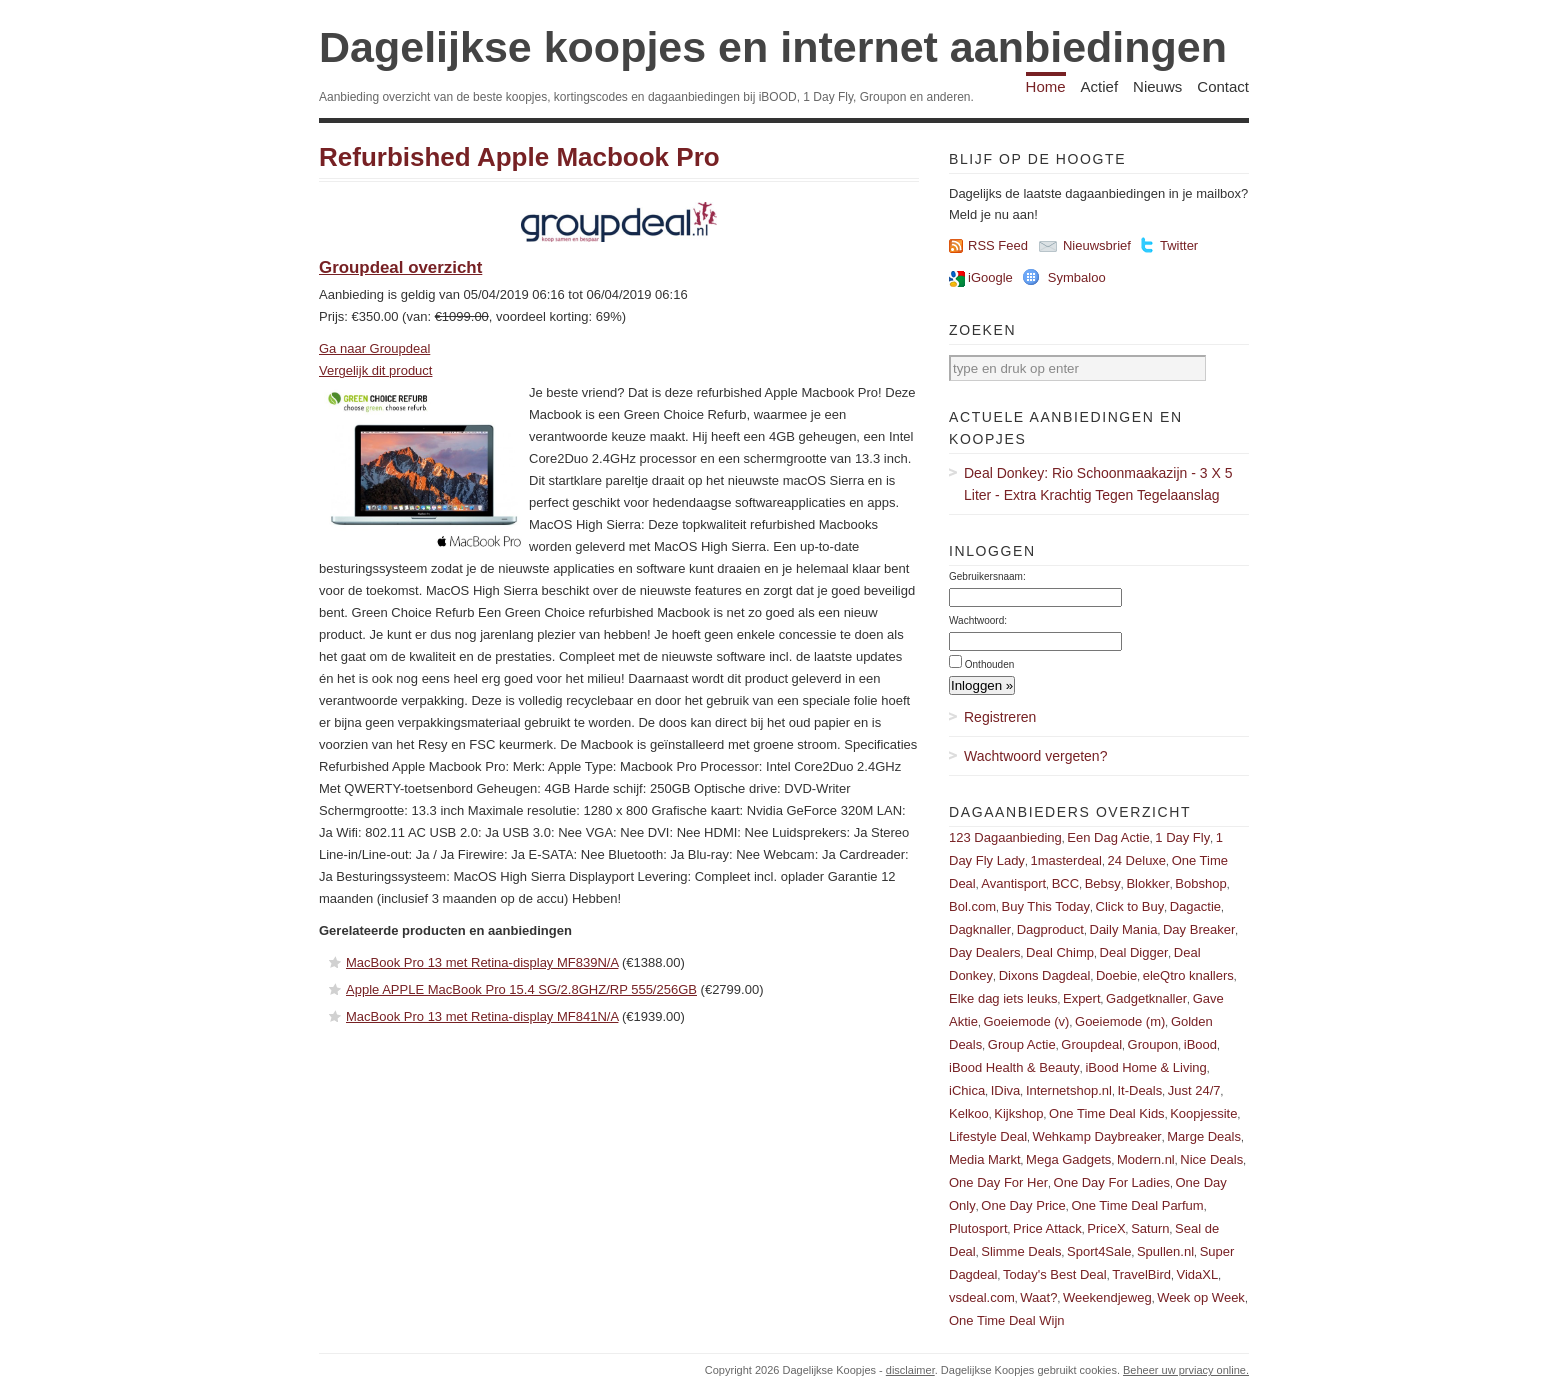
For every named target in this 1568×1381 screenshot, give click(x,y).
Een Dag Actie (1108, 837)
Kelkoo (969, 1113)
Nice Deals (1211, 1159)
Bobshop (1200, 883)
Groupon (1153, 1044)
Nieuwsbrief (1097, 245)
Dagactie (1195, 906)
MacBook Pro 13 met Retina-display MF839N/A (482, 962)
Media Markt (985, 1159)
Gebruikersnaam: (987, 576)
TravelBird (1141, 1274)
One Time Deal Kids (1107, 1113)
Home (1046, 86)
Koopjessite (1203, 1113)
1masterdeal (1066, 860)
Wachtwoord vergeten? (1035, 756)
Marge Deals (1204, 1136)
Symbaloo (1077, 277)
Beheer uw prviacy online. (1186, 1370)
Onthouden (990, 664)
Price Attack (1047, 1228)
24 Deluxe (1137, 860)
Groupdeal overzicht (400, 267)
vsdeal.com (982, 1297)
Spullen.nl (1165, 1251)
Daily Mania (1124, 929)
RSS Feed (998, 245)
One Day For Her (998, 1182)
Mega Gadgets (1068, 1159)
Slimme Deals (1021, 1251)
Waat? (1038, 1297)
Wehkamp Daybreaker (1097, 1136)
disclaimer (910, 1370)
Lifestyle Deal (988, 1136)
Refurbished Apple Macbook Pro (519, 157)
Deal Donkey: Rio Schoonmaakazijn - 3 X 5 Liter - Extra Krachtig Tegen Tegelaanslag (1098, 484)
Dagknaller (980, 929)
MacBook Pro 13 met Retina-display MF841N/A (482, 1016)
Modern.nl (1146, 1159)
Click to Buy (1130, 906)
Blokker (1147, 883)
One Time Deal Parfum (1137, 1205)
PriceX (1106, 1228)
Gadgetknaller (1146, 998)
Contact (1223, 86)
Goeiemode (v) (1026, 1021)
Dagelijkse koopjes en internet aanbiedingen (773, 47)
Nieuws (1157, 86)
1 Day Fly (1182, 837)
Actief (1100, 86)
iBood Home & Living (1145, 1067)
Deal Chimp (1060, 952)
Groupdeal (1091, 1044)
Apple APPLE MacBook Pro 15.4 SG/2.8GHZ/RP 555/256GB (521, 989)
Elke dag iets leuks (1003, 998)
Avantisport (1013, 883)
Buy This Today (1046, 906)
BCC (1065, 883)
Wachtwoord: (978, 620)
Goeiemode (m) (1120, 1021)
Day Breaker (1199, 929)
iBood (1200, 1044)
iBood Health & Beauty (1014, 1067)
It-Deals (1139, 1090)
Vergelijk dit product (375, 370)
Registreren (1000, 717)
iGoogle (990, 277)
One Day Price (1023, 1205)
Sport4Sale (1099, 1251)
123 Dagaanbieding (1005, 837)
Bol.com (972, 906)
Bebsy (1103, 883)
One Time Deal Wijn (1007, 1320)
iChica (967, 1090)
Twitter (1179, 245)
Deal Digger (1134, 952)
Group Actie (1022, 1044)
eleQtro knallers (1188, 975)
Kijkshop (1018, 1113)
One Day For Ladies (1112, 1182)
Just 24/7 (1194, 1090)
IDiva (1006, 1090)
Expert (1082, 998)
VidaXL (1198, 1274)
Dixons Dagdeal (1045, 975)
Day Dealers (985, 952)
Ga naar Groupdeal (374, 348)
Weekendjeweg (1107, 1297)
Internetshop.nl (1069, 1090)
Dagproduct (1050, 929)
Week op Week (1201, 1297)
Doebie (1116, 975)
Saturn (1150, 1228)
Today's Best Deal (1055, 1274)
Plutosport (978, 1228)
